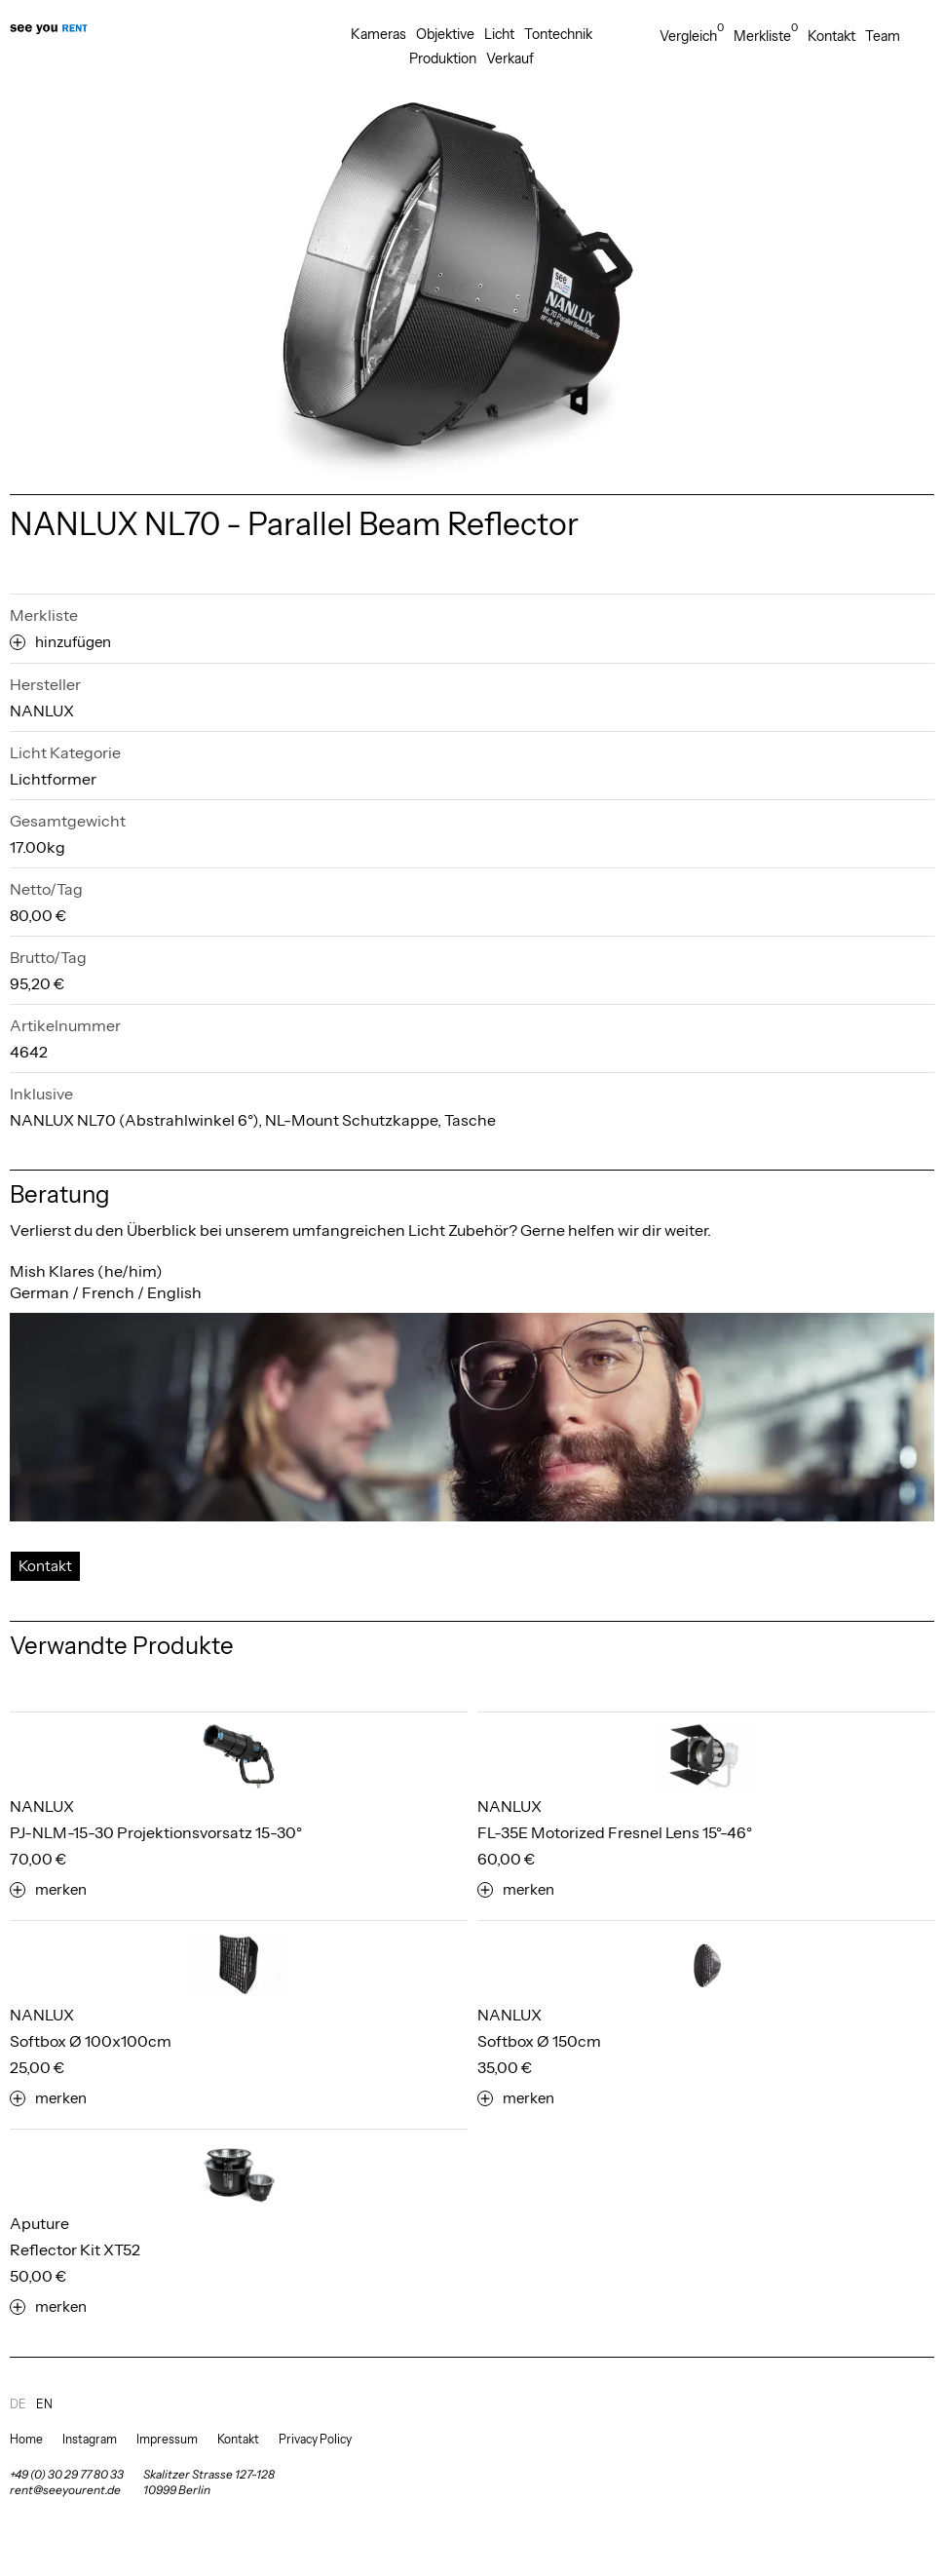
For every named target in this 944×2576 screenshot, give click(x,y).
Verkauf (510, 58)
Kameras (378, 34)
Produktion (442, 58)
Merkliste (766, 36)
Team (882, 36)
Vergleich (692, 36)
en (44, 2404)
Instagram (89, 2439)
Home (26, 2439)
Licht (499, 34)
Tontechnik (558, 34)
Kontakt (831, 36)
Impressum (167, 2439)
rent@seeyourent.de (65, 2489)
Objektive (445, 34)
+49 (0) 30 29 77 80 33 (67, 2474)
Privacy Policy (315, 2439)
